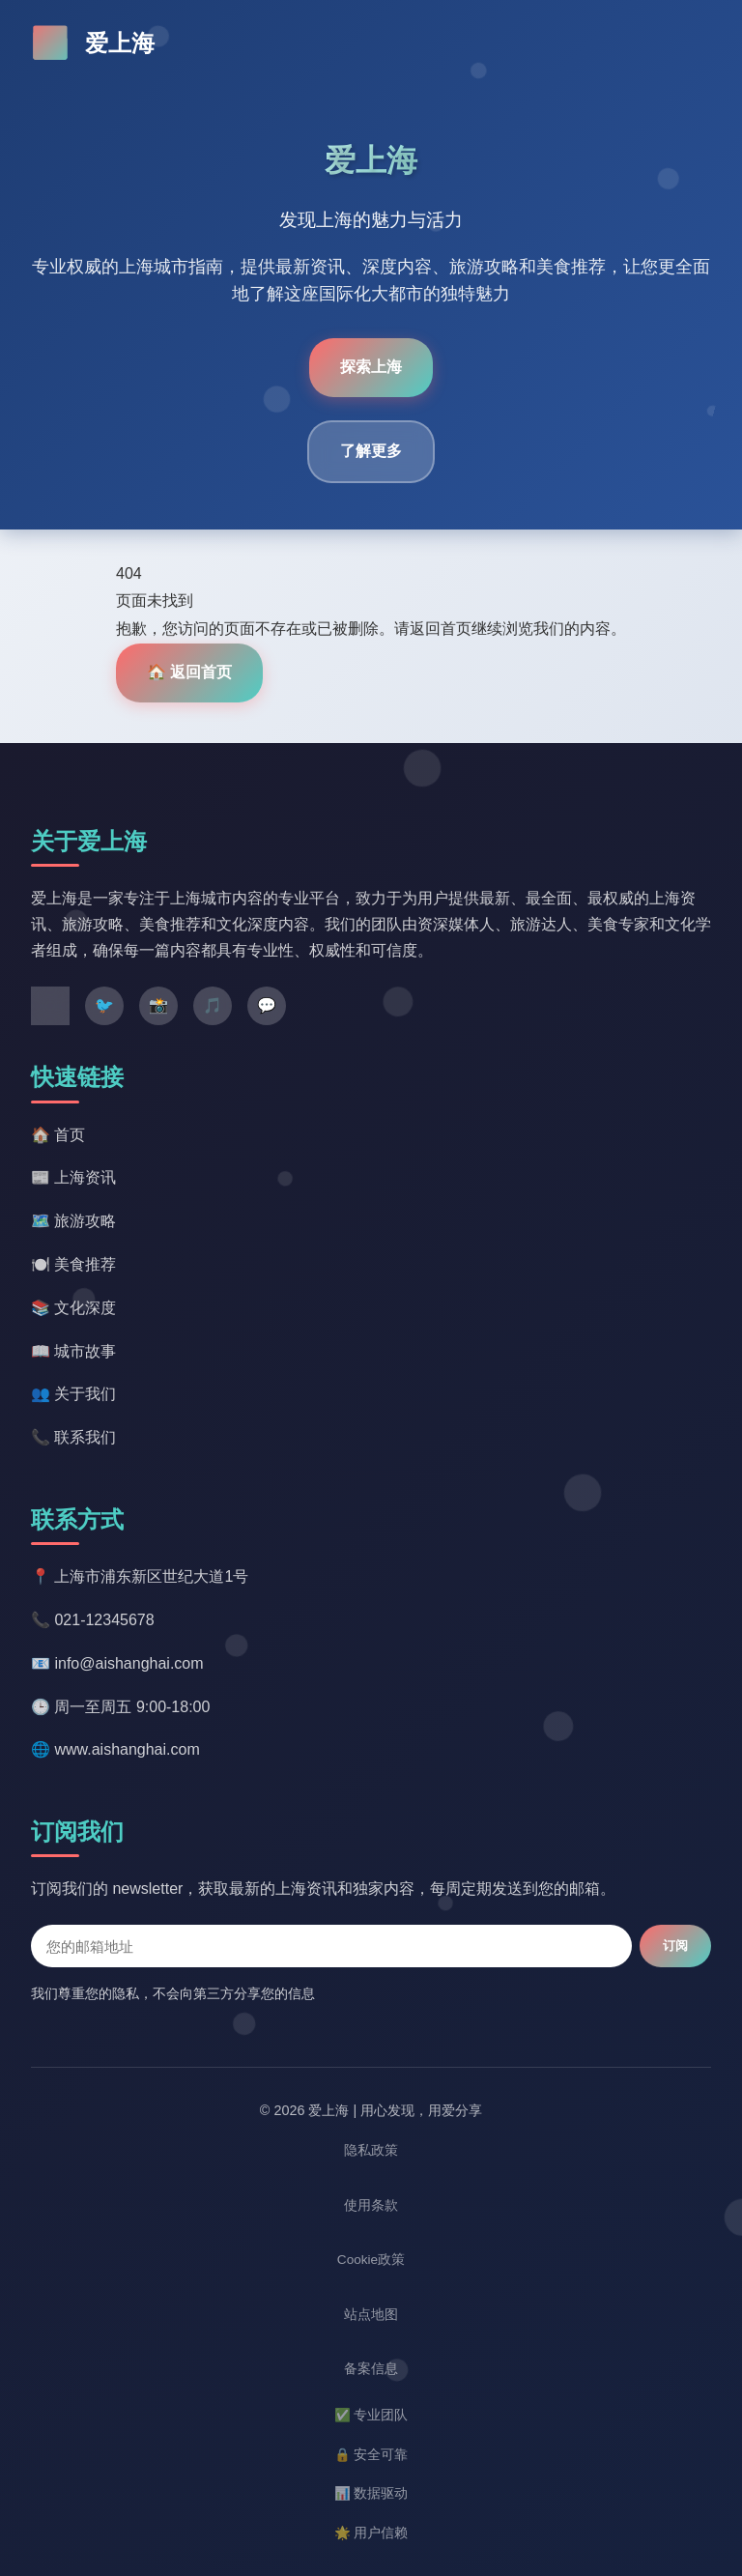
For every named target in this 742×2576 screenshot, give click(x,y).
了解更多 (371, 451)
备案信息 (371, 2368)
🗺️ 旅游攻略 (73, 1221)
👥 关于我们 (73, 1394)
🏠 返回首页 (189, 672)
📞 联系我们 (73, 1437)
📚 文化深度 (73, 1308)
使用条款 (371, 2205)
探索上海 (371, 366)
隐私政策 (371, 2150)
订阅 (675, 1945)
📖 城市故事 (73, 1351)
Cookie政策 (371, 2259)
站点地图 (371, 2314)
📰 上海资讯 (73, 1177)
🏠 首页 (58, 1135)
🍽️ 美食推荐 (73, 1264)
